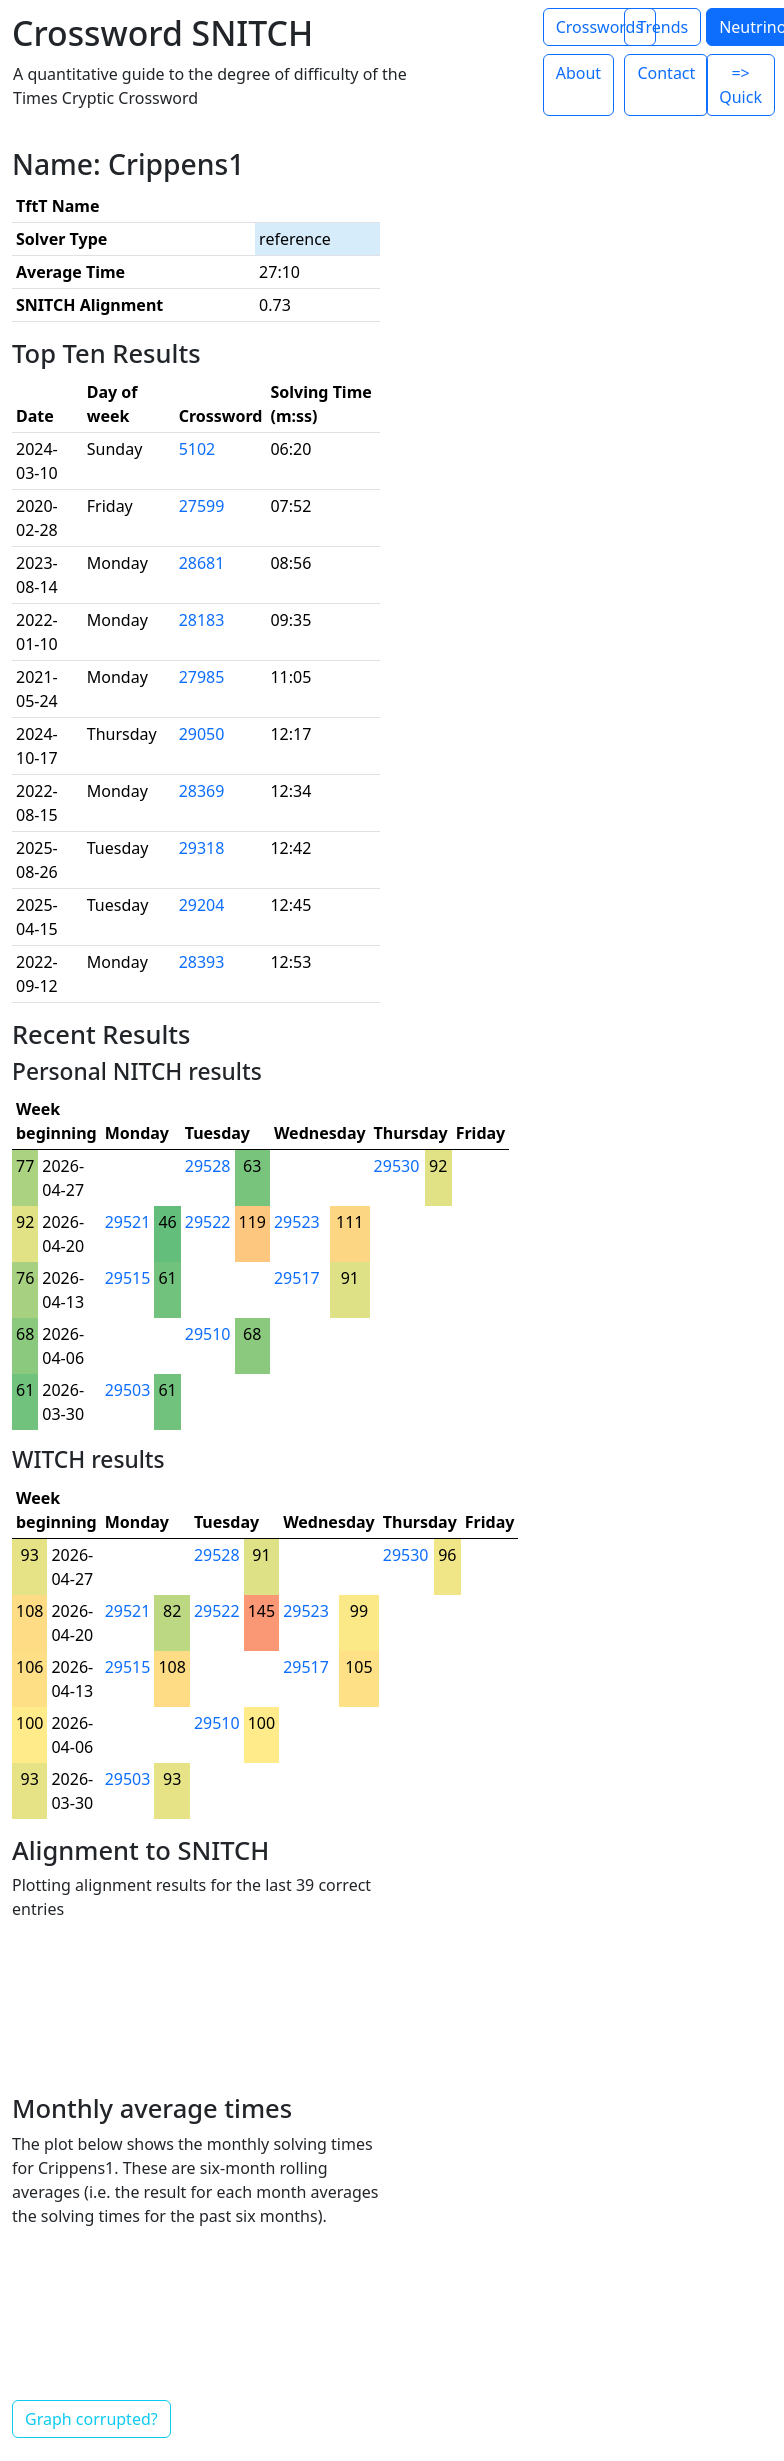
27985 (202, 677)
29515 (128, 1278)
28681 (202, 563)
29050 (202, 734)
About (578, 73)
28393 (202, 962)
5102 (197, 449)
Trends (662, 27)
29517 (297, 1278)
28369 (202, 791)
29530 (397, 1166)
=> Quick (740, 85)
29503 (128, 1390)
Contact (666, 73)
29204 (202, 905)
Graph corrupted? (91, 2419)
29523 (297, 1222)
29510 (208, 1334)
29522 (208, 1222)
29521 (128, 1222)
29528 (208, 1166)
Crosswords (599, 27)
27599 (202, 506)
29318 (202, 848)
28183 (202, 620)
